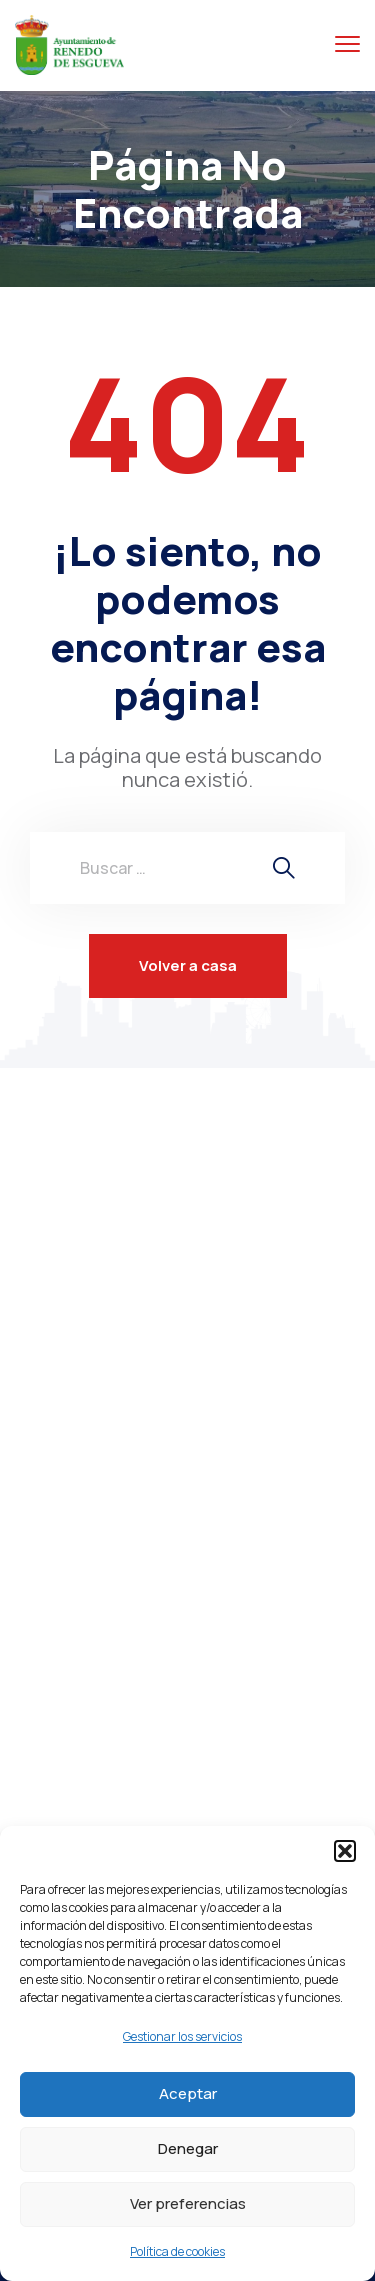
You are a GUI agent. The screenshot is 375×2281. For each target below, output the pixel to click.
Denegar (188, 2148)
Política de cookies (177, 2251)
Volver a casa (188, 965)
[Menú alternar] (347, 44)
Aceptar (188, 2093)
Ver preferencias (188, 2203)
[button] (345, 1851)
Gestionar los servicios (182, 2036)
